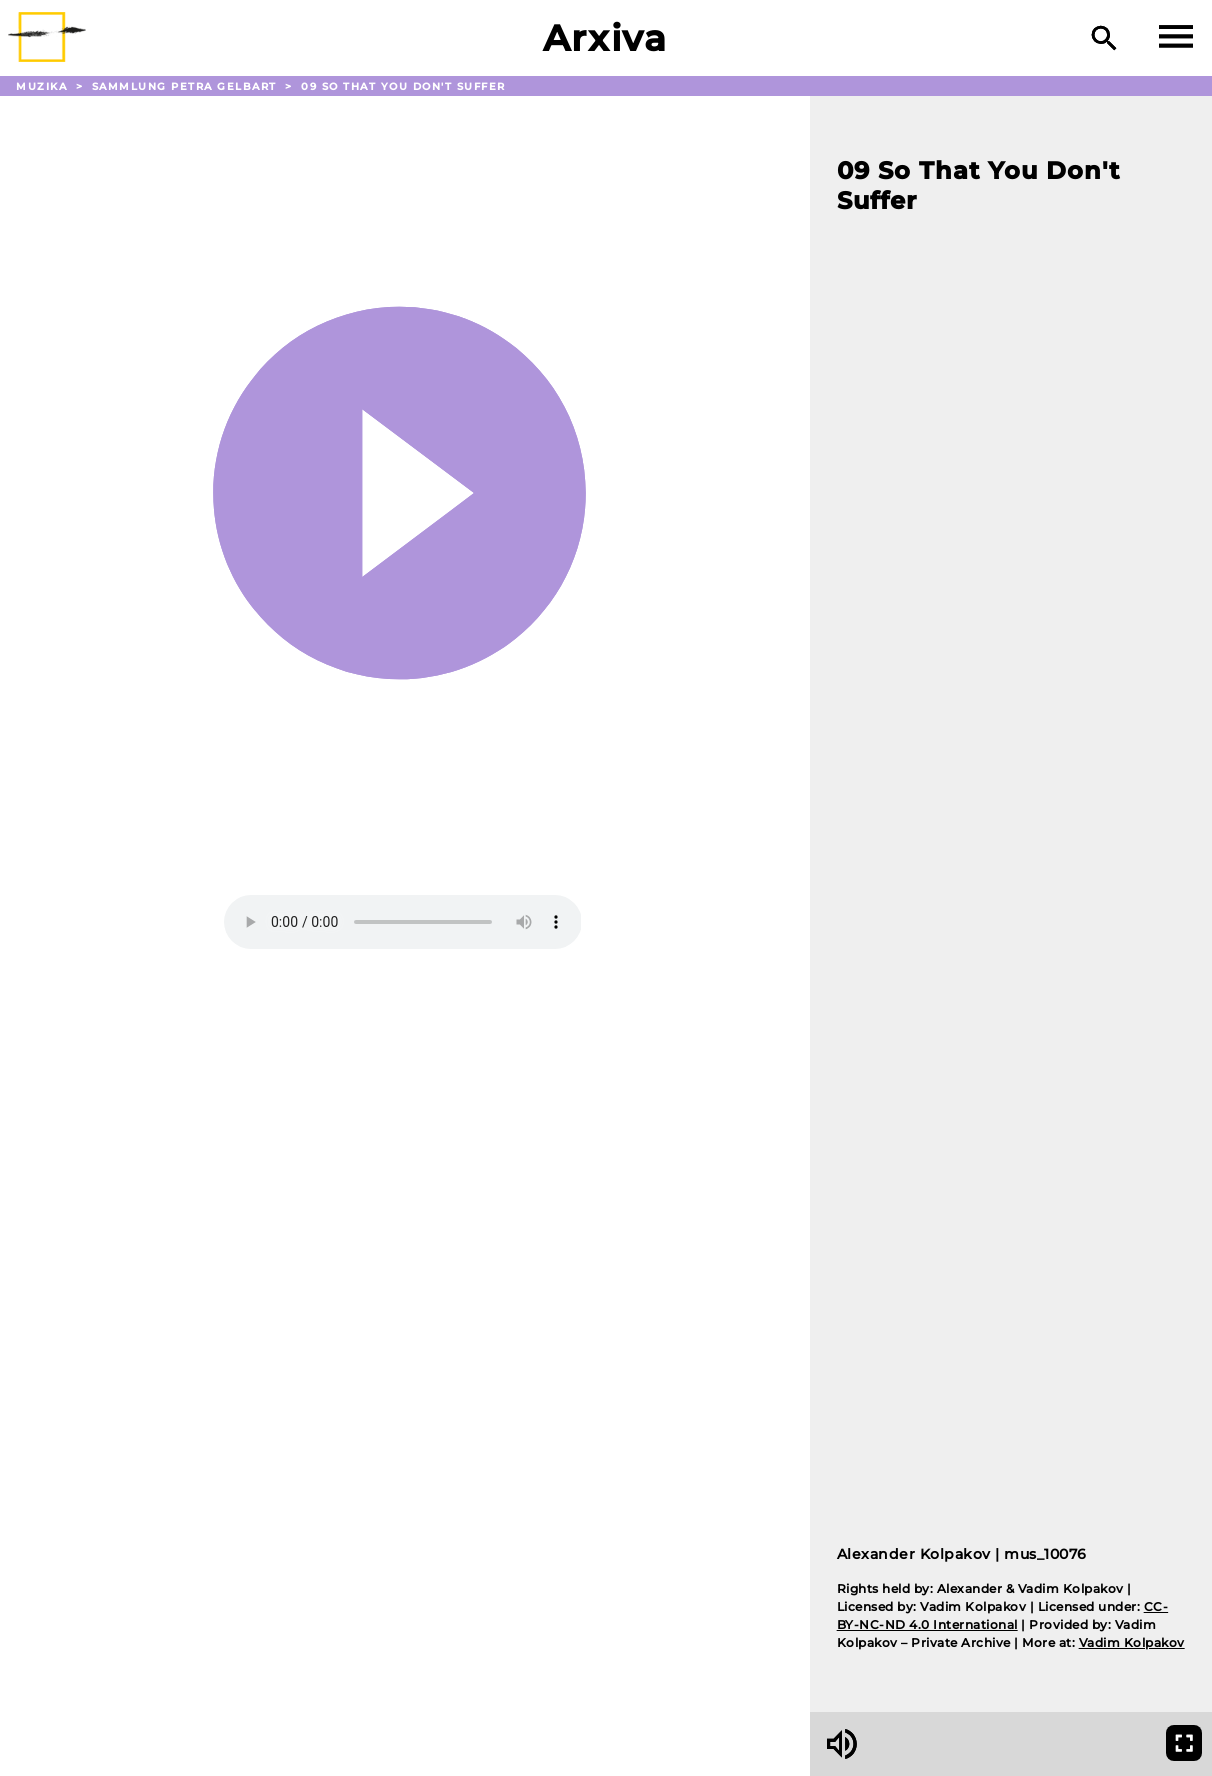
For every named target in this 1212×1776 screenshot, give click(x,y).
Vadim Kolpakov (1132, 1642)
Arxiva (605, 38)
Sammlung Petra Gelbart (187, 86)
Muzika (44, 86)
